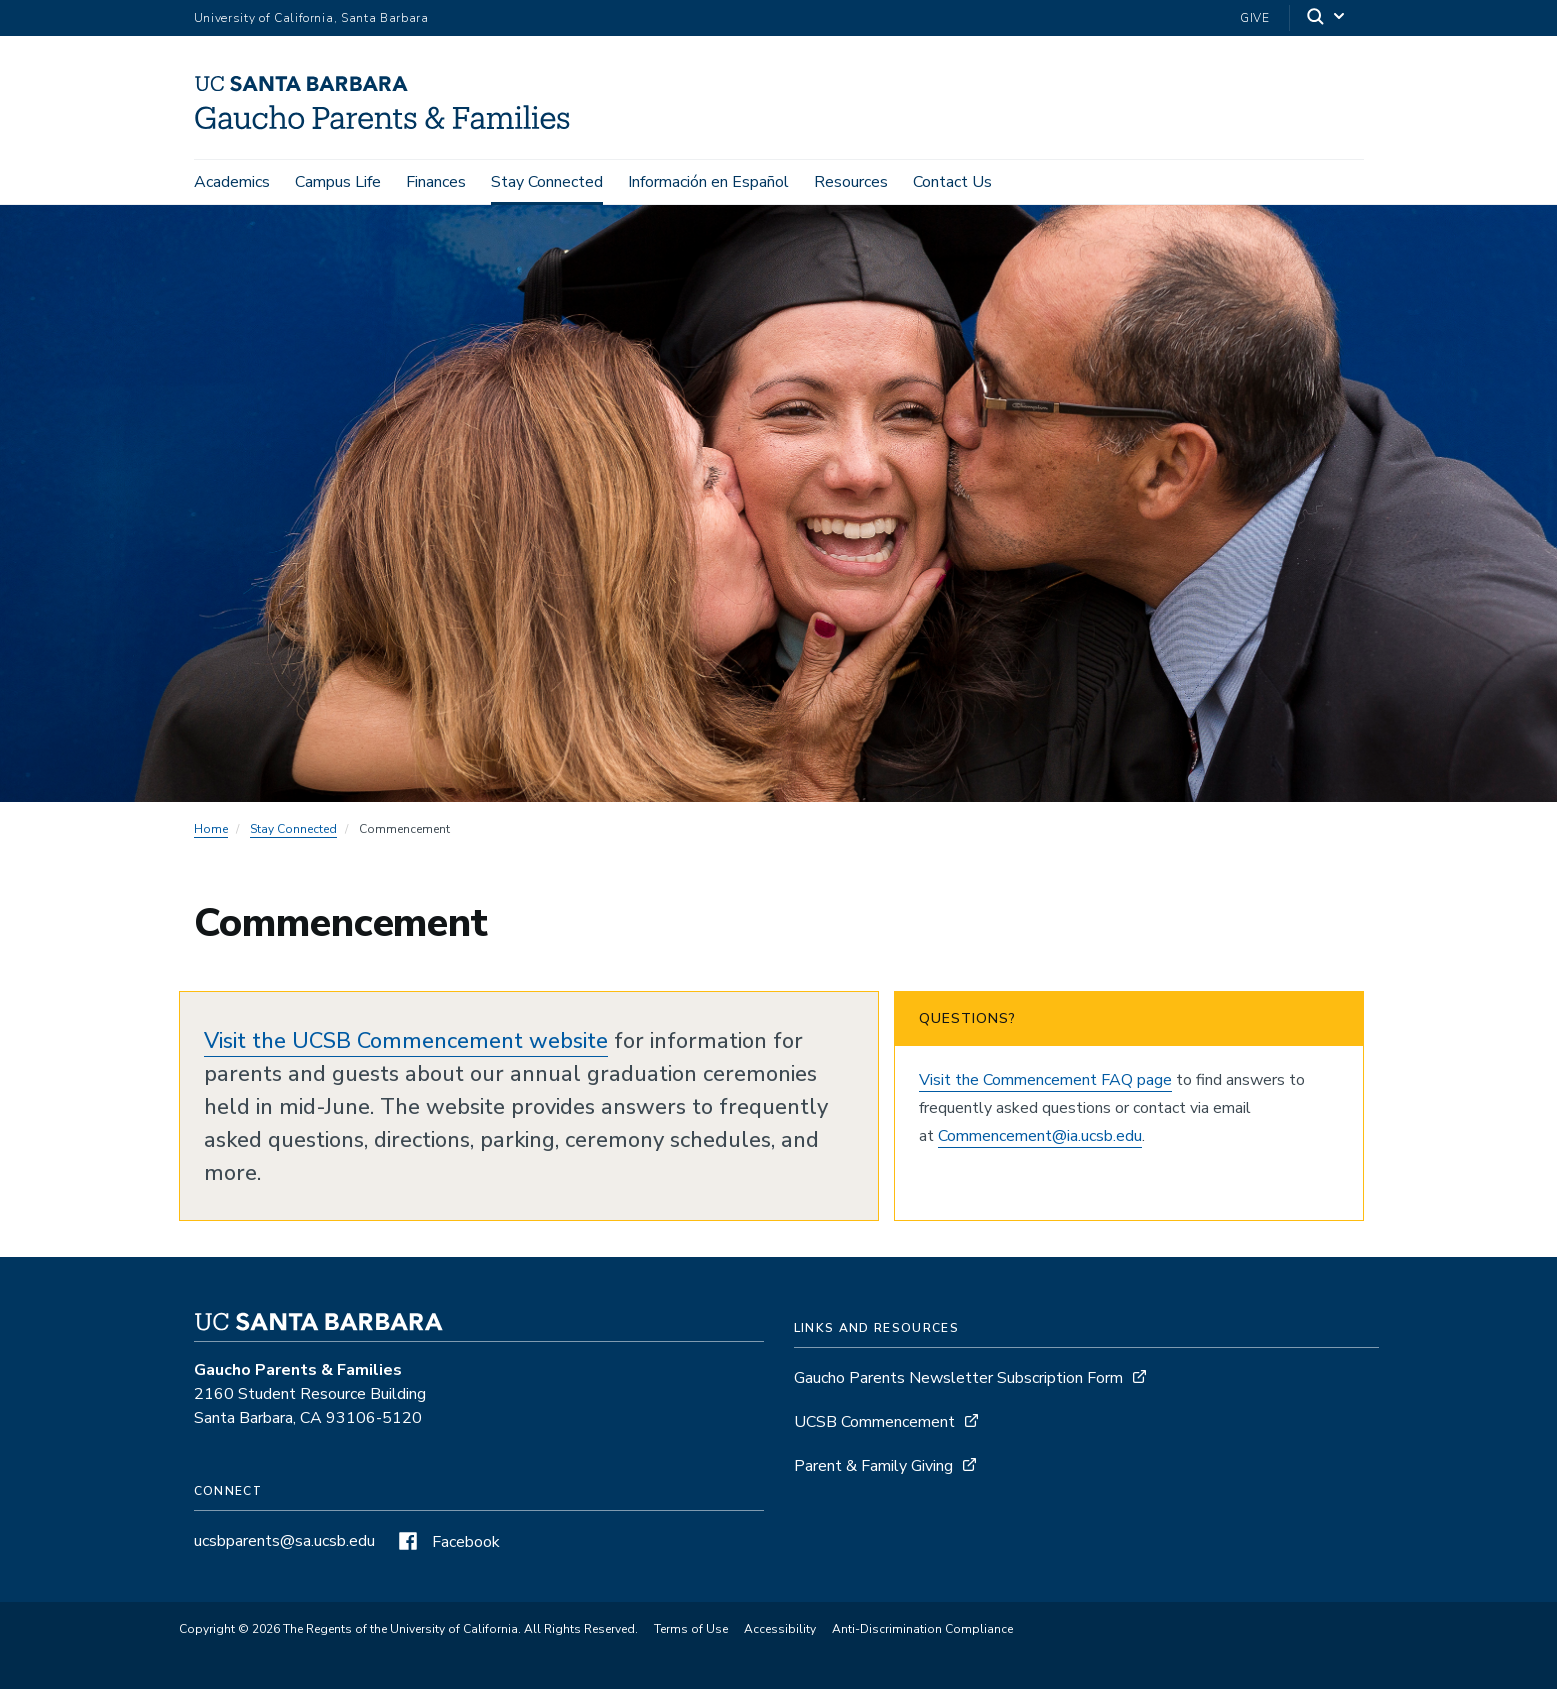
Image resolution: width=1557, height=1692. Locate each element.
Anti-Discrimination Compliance (922, 1633)
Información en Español (708, 182)
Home (211, 832)
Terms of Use (691, 1633)
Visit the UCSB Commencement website (406, 1044)
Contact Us (952, 182)
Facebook (447, 1545)
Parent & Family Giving (873, 1469)
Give (1255, 18)
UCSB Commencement (874, 1425)
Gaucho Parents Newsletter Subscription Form (958, 1381)
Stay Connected (547, 182)
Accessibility (780, 1633)
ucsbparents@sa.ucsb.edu (284, 1544)
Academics (232, 182)
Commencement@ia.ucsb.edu (1040, 1139)
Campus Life (338, 182)
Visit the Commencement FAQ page (1045, 1083)
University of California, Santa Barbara (311, 18)
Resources (851, 182)
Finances (436, 182)
